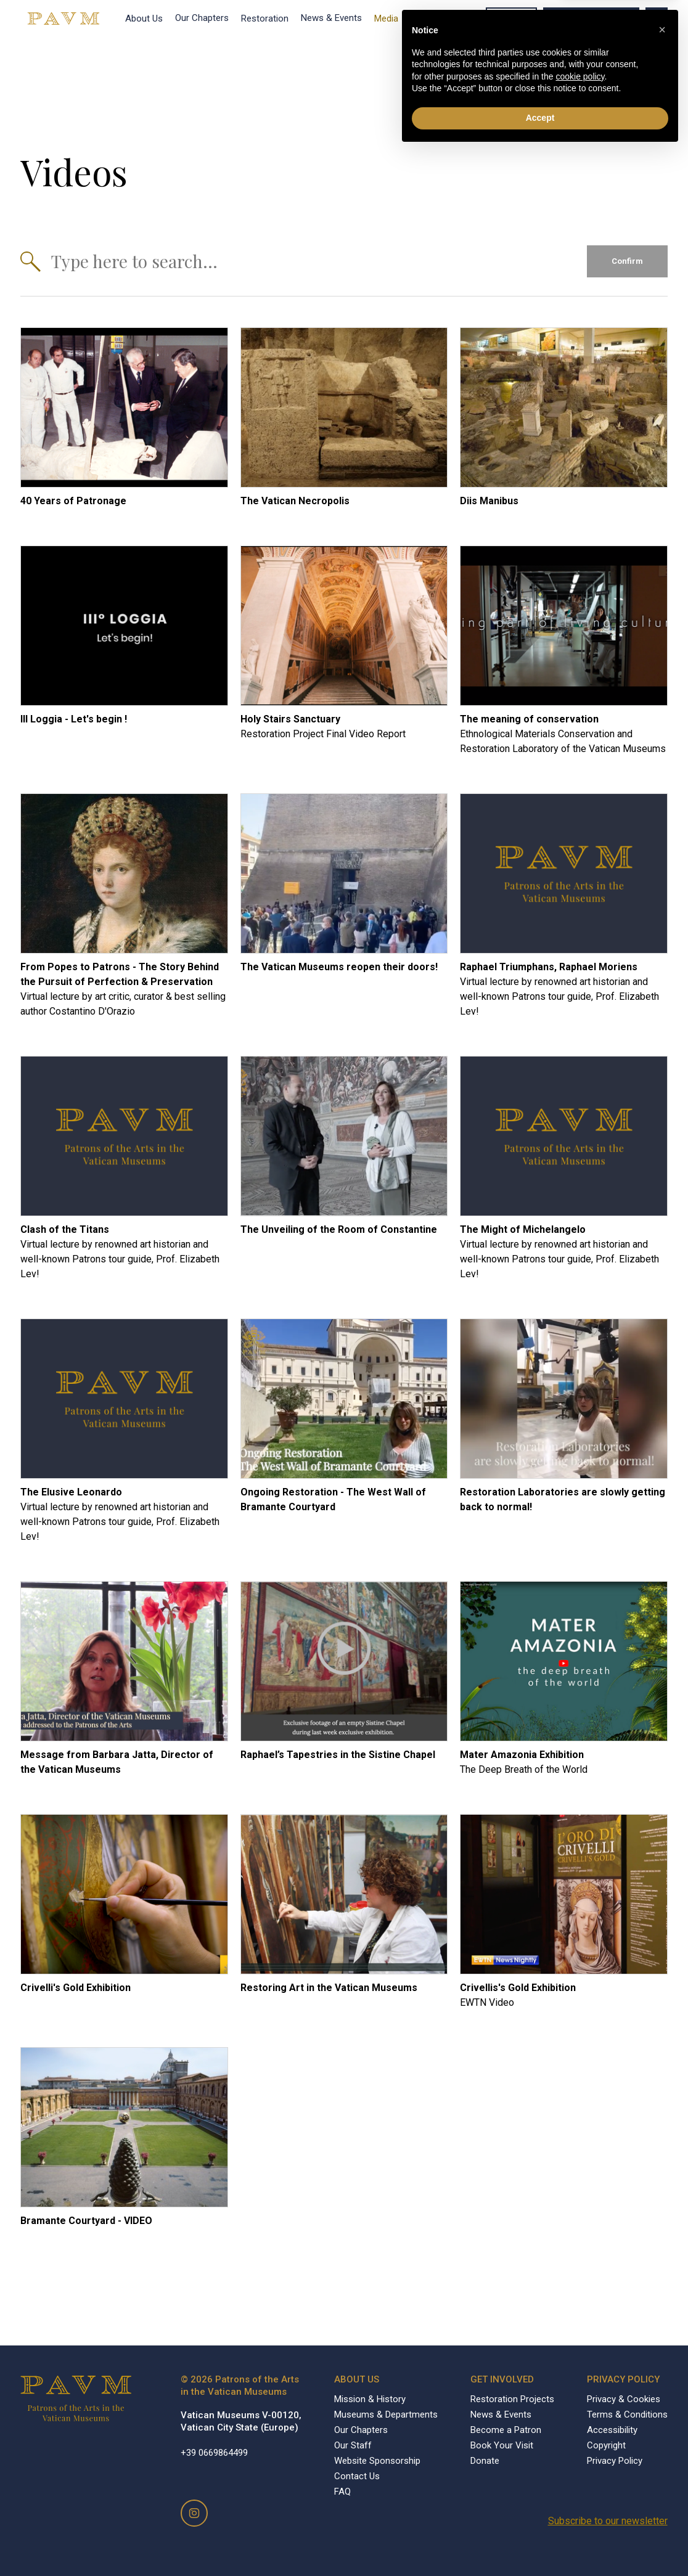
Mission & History (370, 2399)
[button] (662, 2454)
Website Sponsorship (377, 2460)
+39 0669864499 (214, 2452)
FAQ (342, 2491)
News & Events (331, 17)
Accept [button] (540, 2542)
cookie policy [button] (579, 2501)
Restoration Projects (512, 2399)
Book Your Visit (442, 17)
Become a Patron (591, 17)
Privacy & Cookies (623, 2399)
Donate (511, 17)
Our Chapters (202, 17)
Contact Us (357, 2476)
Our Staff (353, 2445)
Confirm (627, 261)
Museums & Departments (386, 2414)
